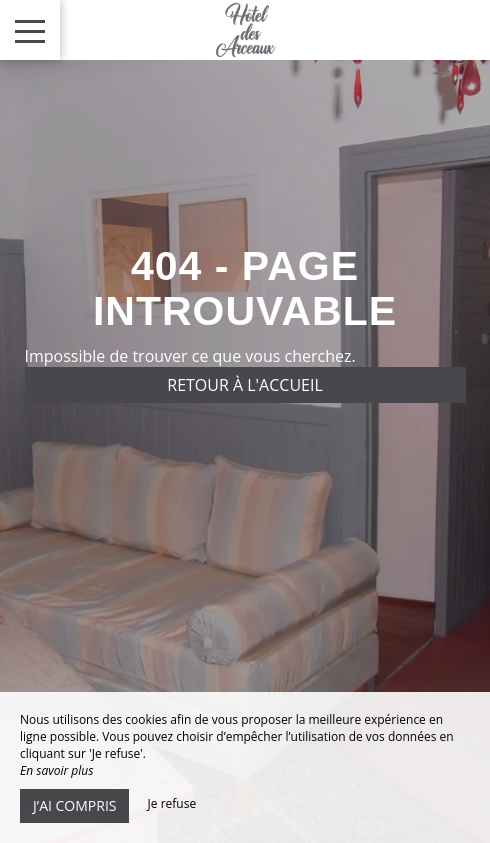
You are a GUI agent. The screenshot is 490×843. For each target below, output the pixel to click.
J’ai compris (74, 805)
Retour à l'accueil (245, 385)
